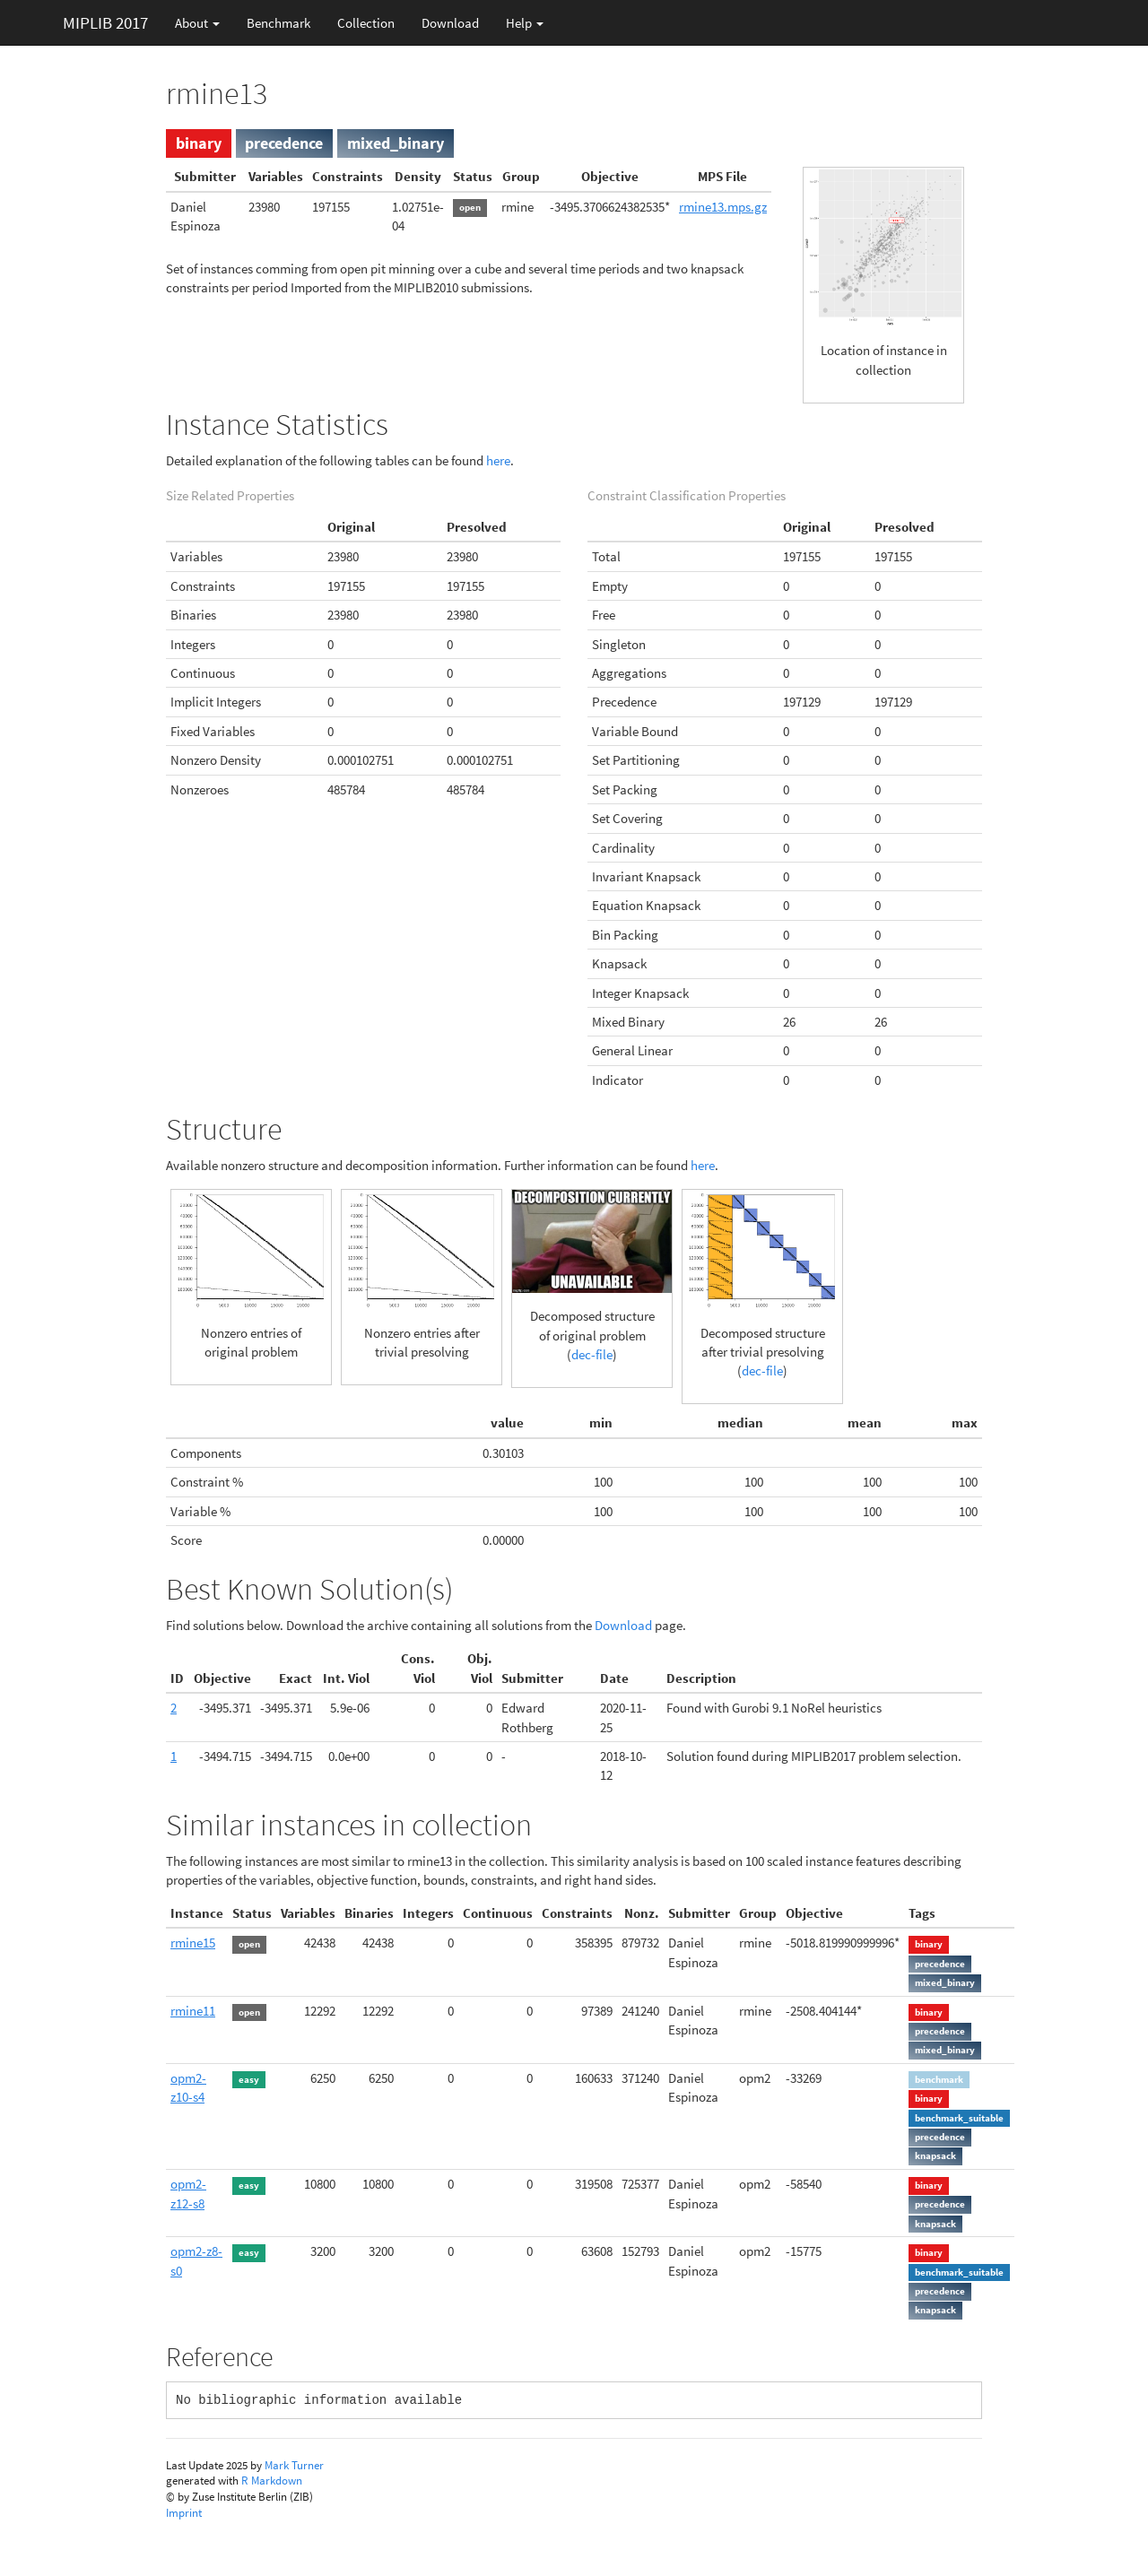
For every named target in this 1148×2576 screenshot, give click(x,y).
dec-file (592, 1354)
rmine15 (192, 1942)
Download (450, 22)
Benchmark (278, 22)
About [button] (197, 22)
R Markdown (271, 2480)
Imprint (184, 2513)
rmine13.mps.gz (723, 206)
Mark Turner (294, 2465)
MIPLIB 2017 (105, 22)
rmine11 (192, 2010)
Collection (366, 22)
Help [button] (525, 22)
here (498, 460)
